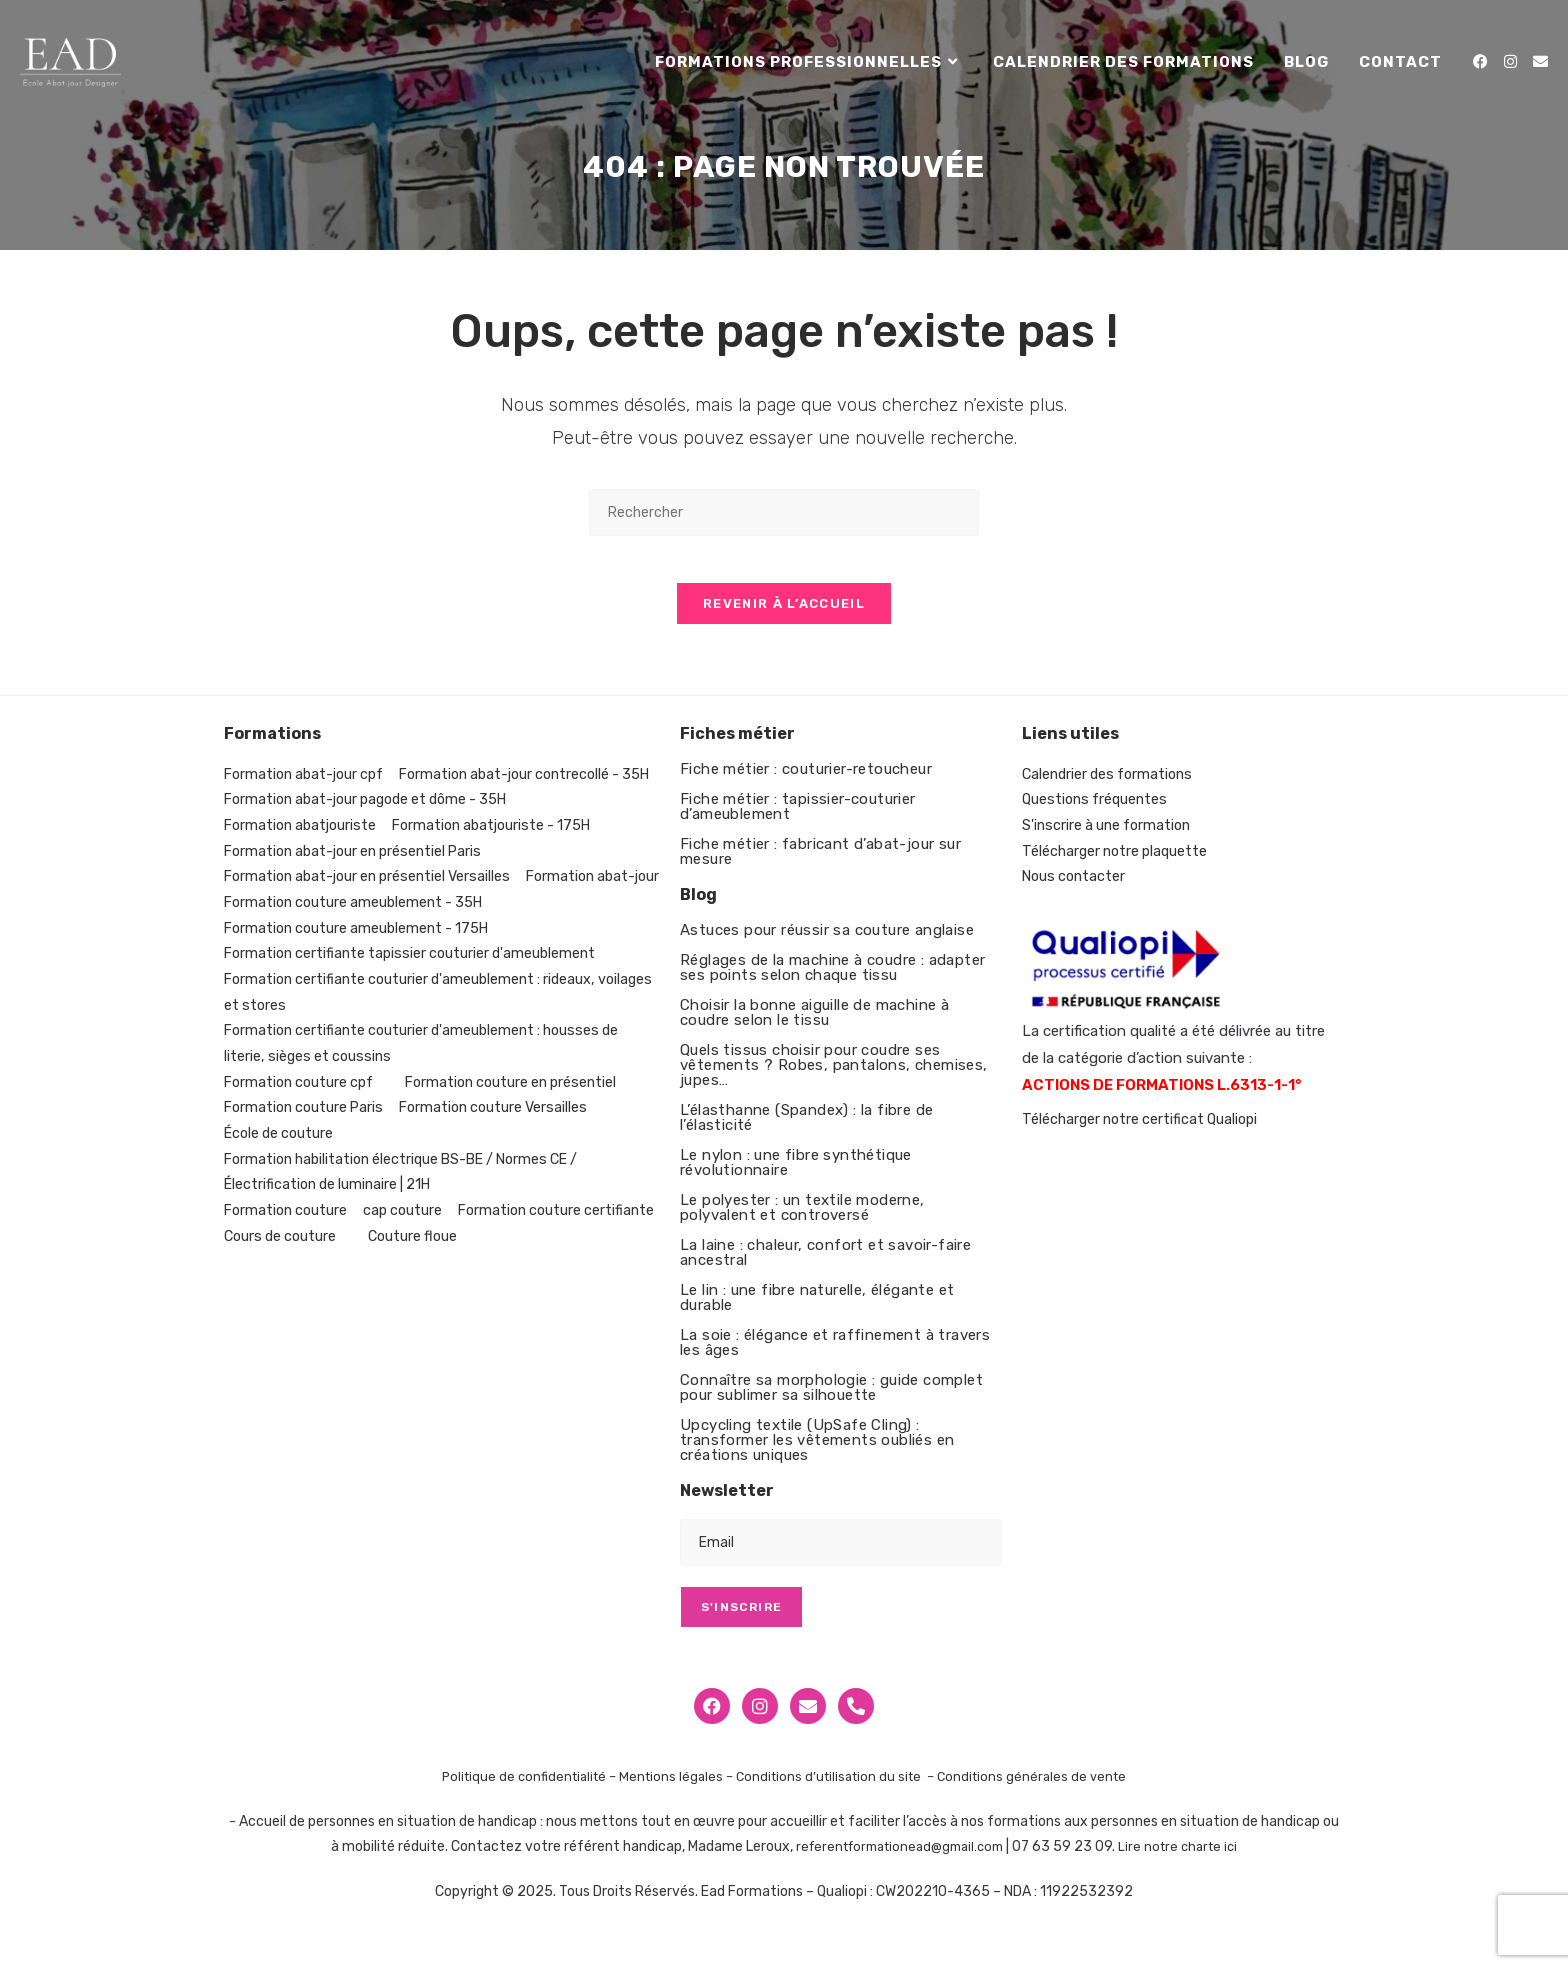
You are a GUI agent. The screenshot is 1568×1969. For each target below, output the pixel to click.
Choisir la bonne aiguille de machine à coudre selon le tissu (814, 1026)
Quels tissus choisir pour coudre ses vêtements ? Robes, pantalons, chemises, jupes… (834, 1079)
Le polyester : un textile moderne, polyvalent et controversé (802, 1221)
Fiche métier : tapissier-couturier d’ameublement (798, 820)
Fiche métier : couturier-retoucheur (806, 783)
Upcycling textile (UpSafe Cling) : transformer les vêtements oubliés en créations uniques (817, 1454)
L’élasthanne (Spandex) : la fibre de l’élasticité (806, 1131)
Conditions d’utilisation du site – (841, 1791)
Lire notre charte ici (1187, 1861)
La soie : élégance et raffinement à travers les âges (835, 1356)
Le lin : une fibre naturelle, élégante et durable (817, 1311)
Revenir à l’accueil (784, 617)
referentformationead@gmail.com (896, 1861)
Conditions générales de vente (1045, 1791)
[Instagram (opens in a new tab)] (1510, 62)
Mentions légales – (674, 1791)
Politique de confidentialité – (520, 1791)
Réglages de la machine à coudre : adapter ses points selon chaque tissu (832, 981)
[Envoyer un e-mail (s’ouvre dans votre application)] (1540, 62)
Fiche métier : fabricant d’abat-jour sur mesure (820, 865)
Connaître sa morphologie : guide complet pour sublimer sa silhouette (831, 1401)
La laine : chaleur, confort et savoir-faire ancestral (825, 1266)
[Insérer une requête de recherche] (784, 512)
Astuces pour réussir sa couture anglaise (827, 944)
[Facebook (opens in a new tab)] (1480, 62)
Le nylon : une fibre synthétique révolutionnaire (796, 1176)
